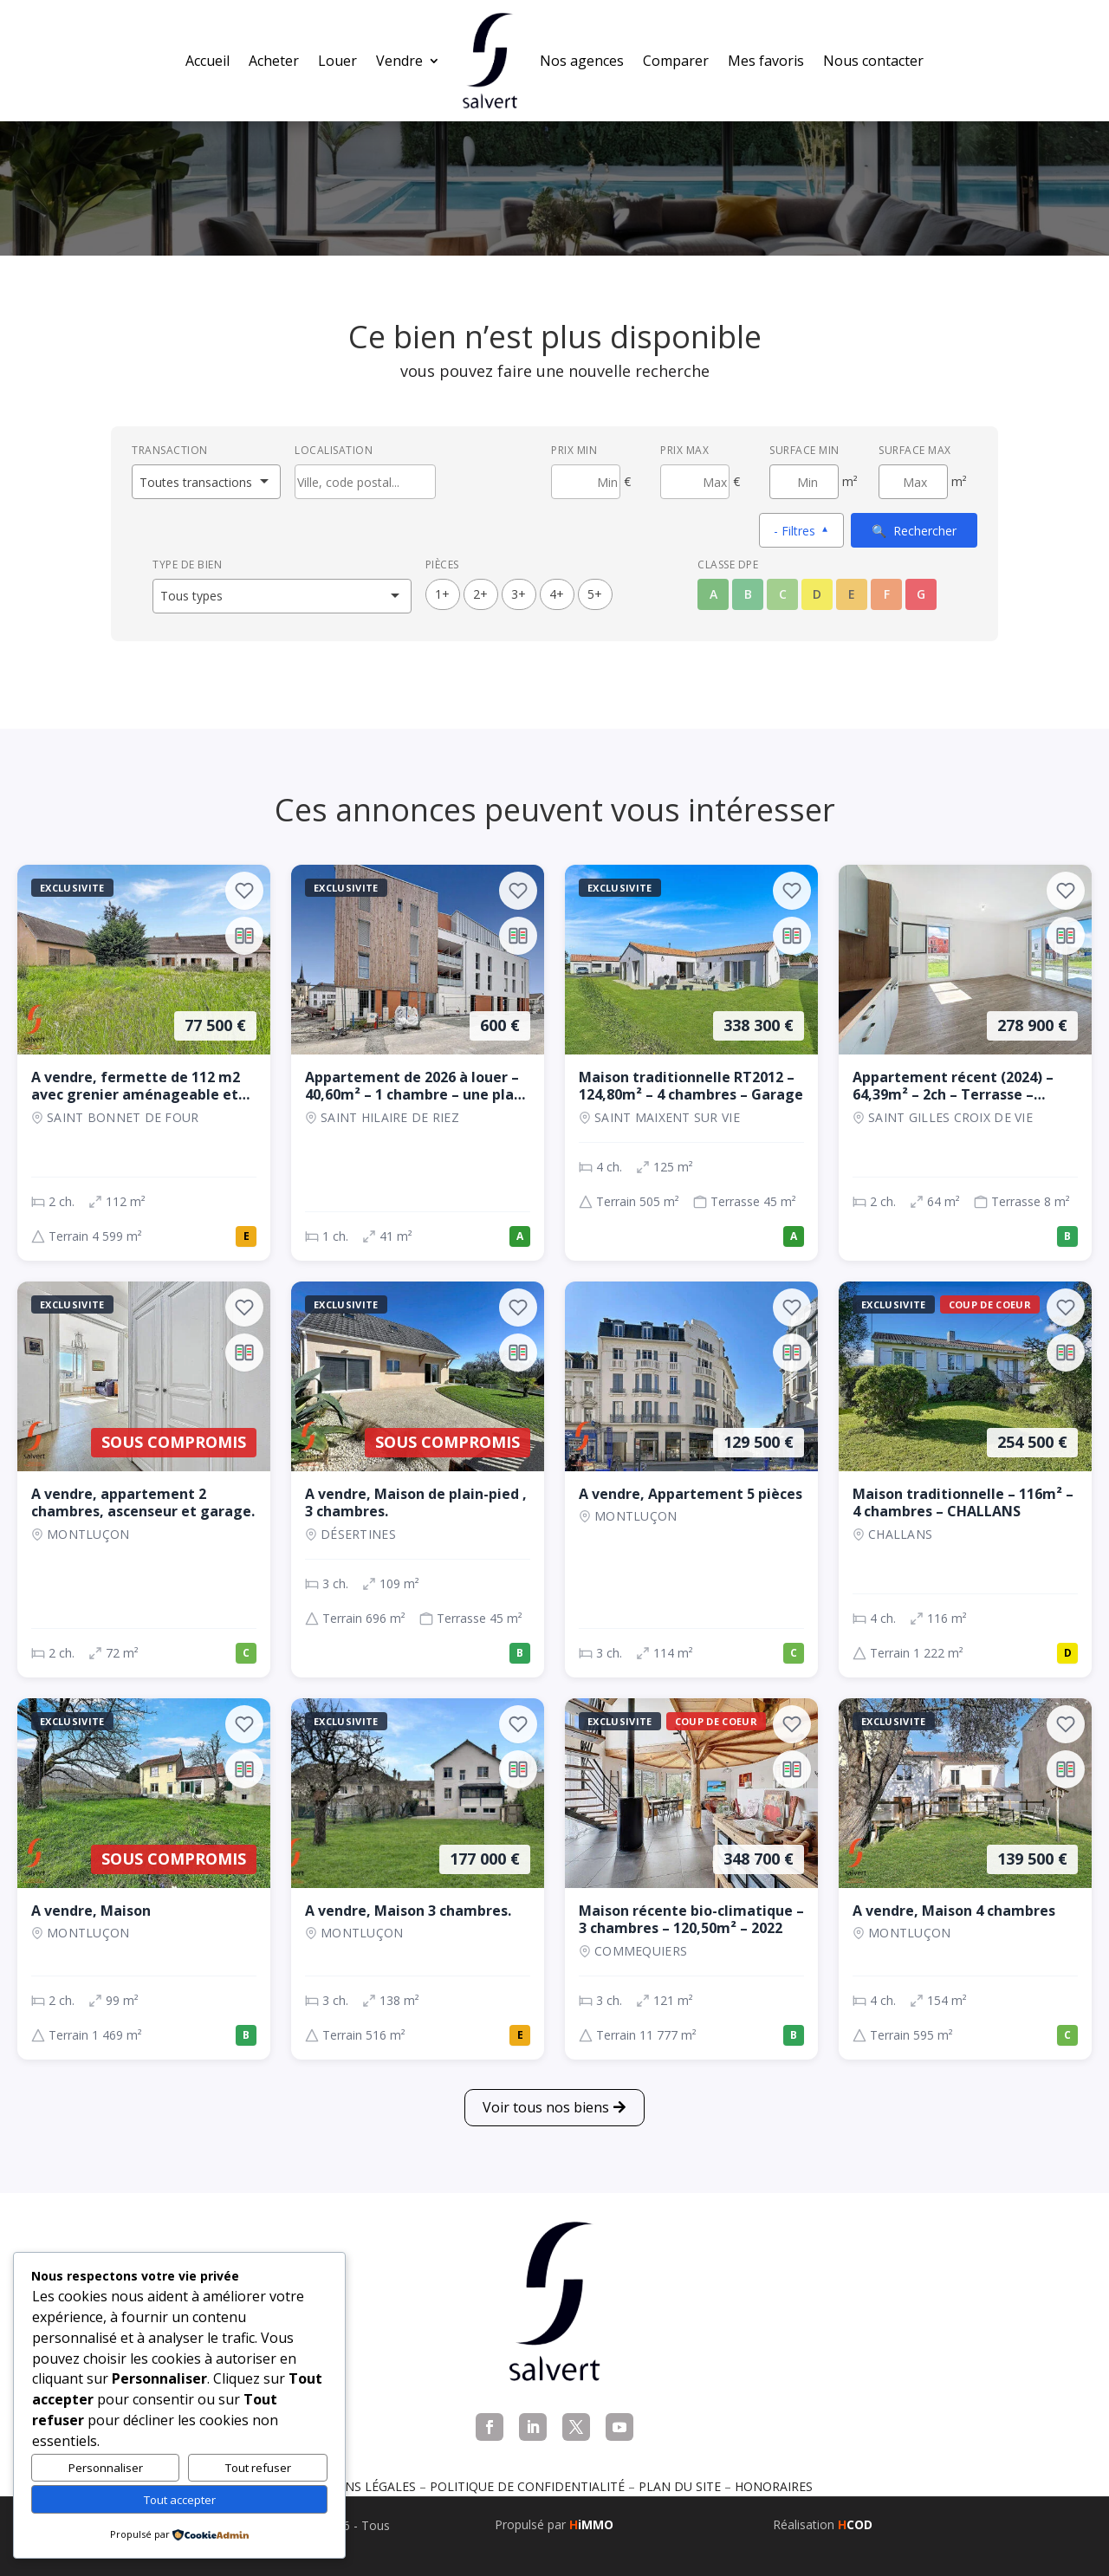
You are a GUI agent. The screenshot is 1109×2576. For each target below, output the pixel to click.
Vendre (399, 60)
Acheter (274, 60)
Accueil (207, 60)
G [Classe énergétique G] (921, 594)
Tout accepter (180, 2500)
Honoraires (774, 2486)
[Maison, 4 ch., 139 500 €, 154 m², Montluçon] (965, 1879)
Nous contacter (873, 60)
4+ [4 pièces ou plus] (556, 594)
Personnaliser (105, 2467)
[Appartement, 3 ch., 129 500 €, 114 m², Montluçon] (691, 1479)
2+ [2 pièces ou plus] (480, 594)
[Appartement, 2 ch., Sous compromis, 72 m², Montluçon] (143, 1479)
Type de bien (187, 564)
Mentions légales (356, 2486)
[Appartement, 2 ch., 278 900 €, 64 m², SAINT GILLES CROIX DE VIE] (965, 1063)
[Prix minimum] (585, 481)
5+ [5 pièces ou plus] (594, 594)
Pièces (442, 564)
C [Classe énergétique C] (783, 594)
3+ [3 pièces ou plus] (518, 594)
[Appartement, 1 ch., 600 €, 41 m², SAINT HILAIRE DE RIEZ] (417, 1063)
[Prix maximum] (695, 481)
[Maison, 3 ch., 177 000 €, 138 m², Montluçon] (417, 1879)
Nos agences (582, 60)
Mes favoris (766, 60)
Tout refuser (258, 2467)
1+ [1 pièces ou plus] (442, 594)
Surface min (804, 450)
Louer (337, 60)
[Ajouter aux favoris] (244, 891)
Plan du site (680, 2486)
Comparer (676, 60)
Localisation (334, 450)
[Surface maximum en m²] (913, 481)
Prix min (574, 450)
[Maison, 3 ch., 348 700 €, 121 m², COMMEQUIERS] (691, 1879)
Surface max (915, 450)
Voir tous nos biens (546, 2107)
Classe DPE (727, 564)
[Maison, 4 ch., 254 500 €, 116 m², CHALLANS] (965, 1479)
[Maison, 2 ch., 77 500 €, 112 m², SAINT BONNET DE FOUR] (143, 1063)
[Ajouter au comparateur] (244, 936)
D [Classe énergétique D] (817, 594)
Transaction (170, 450)
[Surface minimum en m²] (804, 481)
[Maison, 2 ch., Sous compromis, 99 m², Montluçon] (143, 1879)
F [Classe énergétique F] (887, 594)
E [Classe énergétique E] (851, 594)
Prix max (684, 450)
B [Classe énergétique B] (748, 594)
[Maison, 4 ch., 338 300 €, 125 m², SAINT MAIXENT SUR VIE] (691, 1063)
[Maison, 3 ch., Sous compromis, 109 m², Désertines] (417, 1479)
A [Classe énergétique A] (713, 594)
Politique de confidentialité (527, 2486)
